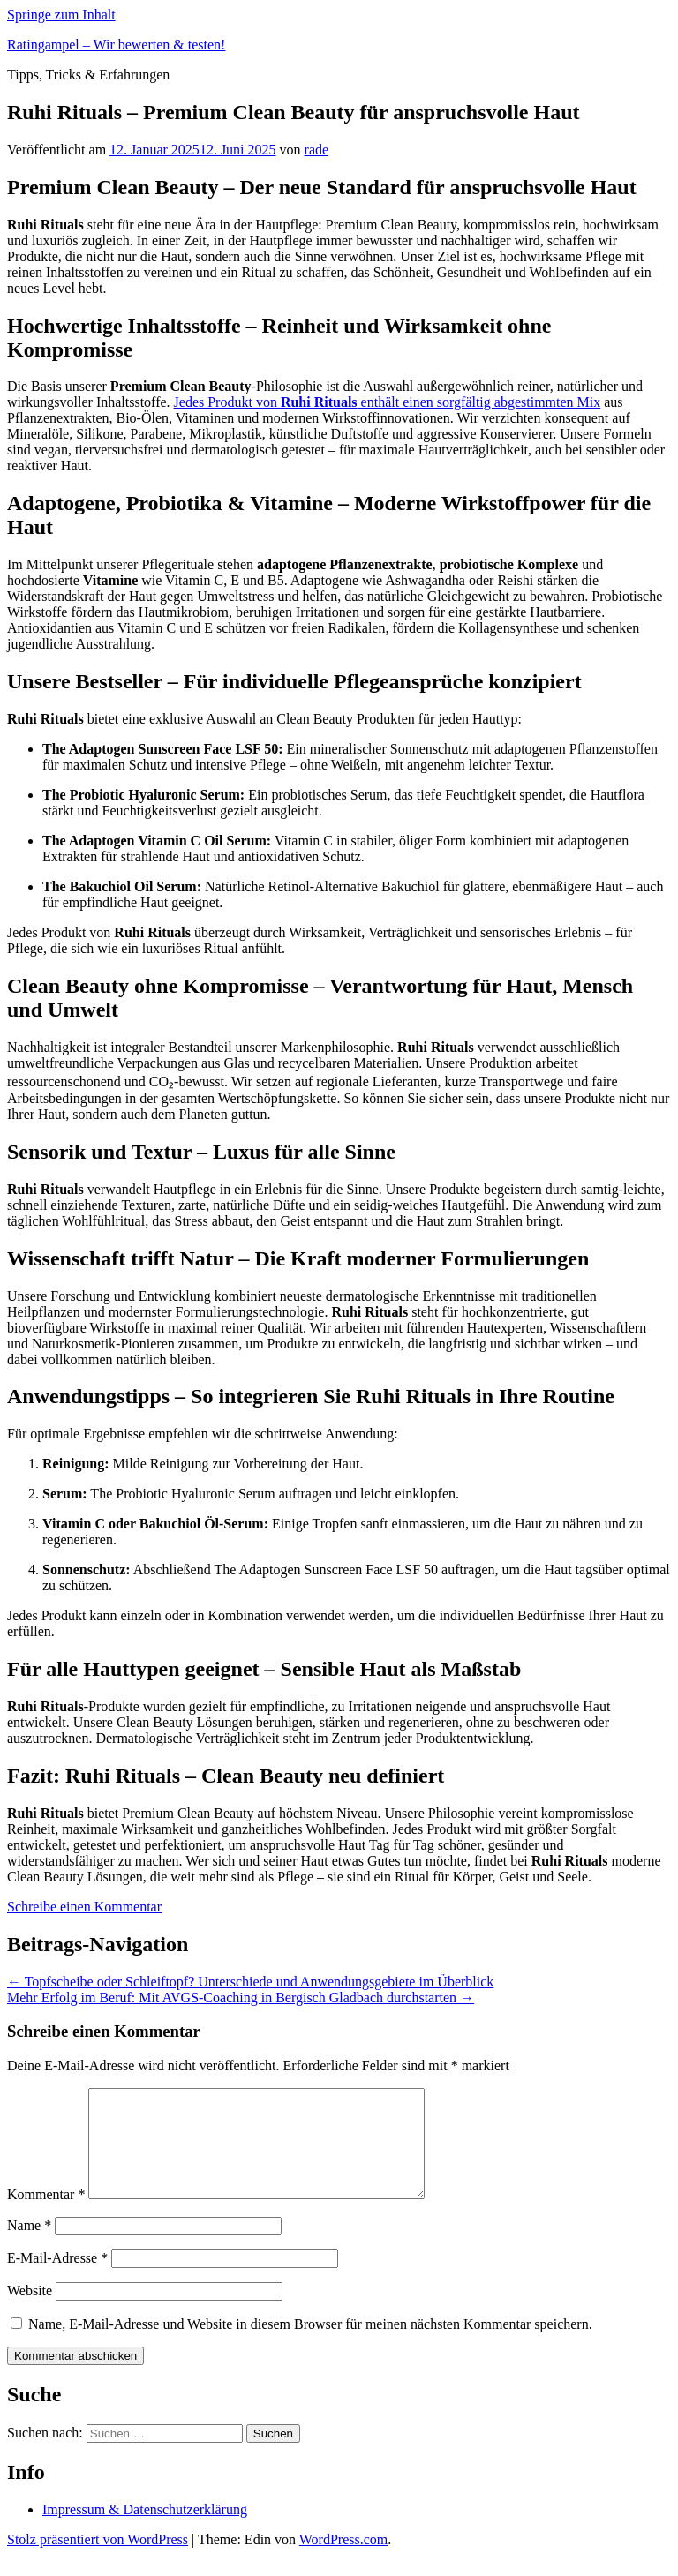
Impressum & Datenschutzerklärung (144, 2530)
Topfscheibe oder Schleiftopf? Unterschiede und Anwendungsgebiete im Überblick (250, 1981)
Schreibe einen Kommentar (84, 1906)
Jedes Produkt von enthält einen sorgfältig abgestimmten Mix (387, 401)
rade (317, 149)
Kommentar (46, 2215)
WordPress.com (343, 2560)
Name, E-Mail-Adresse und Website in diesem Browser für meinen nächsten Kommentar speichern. (310, 2345)
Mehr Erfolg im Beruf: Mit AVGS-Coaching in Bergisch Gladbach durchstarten (240, 1997)
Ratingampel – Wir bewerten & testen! (116, 44)
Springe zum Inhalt (61, 14)
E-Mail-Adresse (57, 2279)
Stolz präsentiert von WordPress (97, 2560)
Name (29, 2246)
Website (29, 2311)
